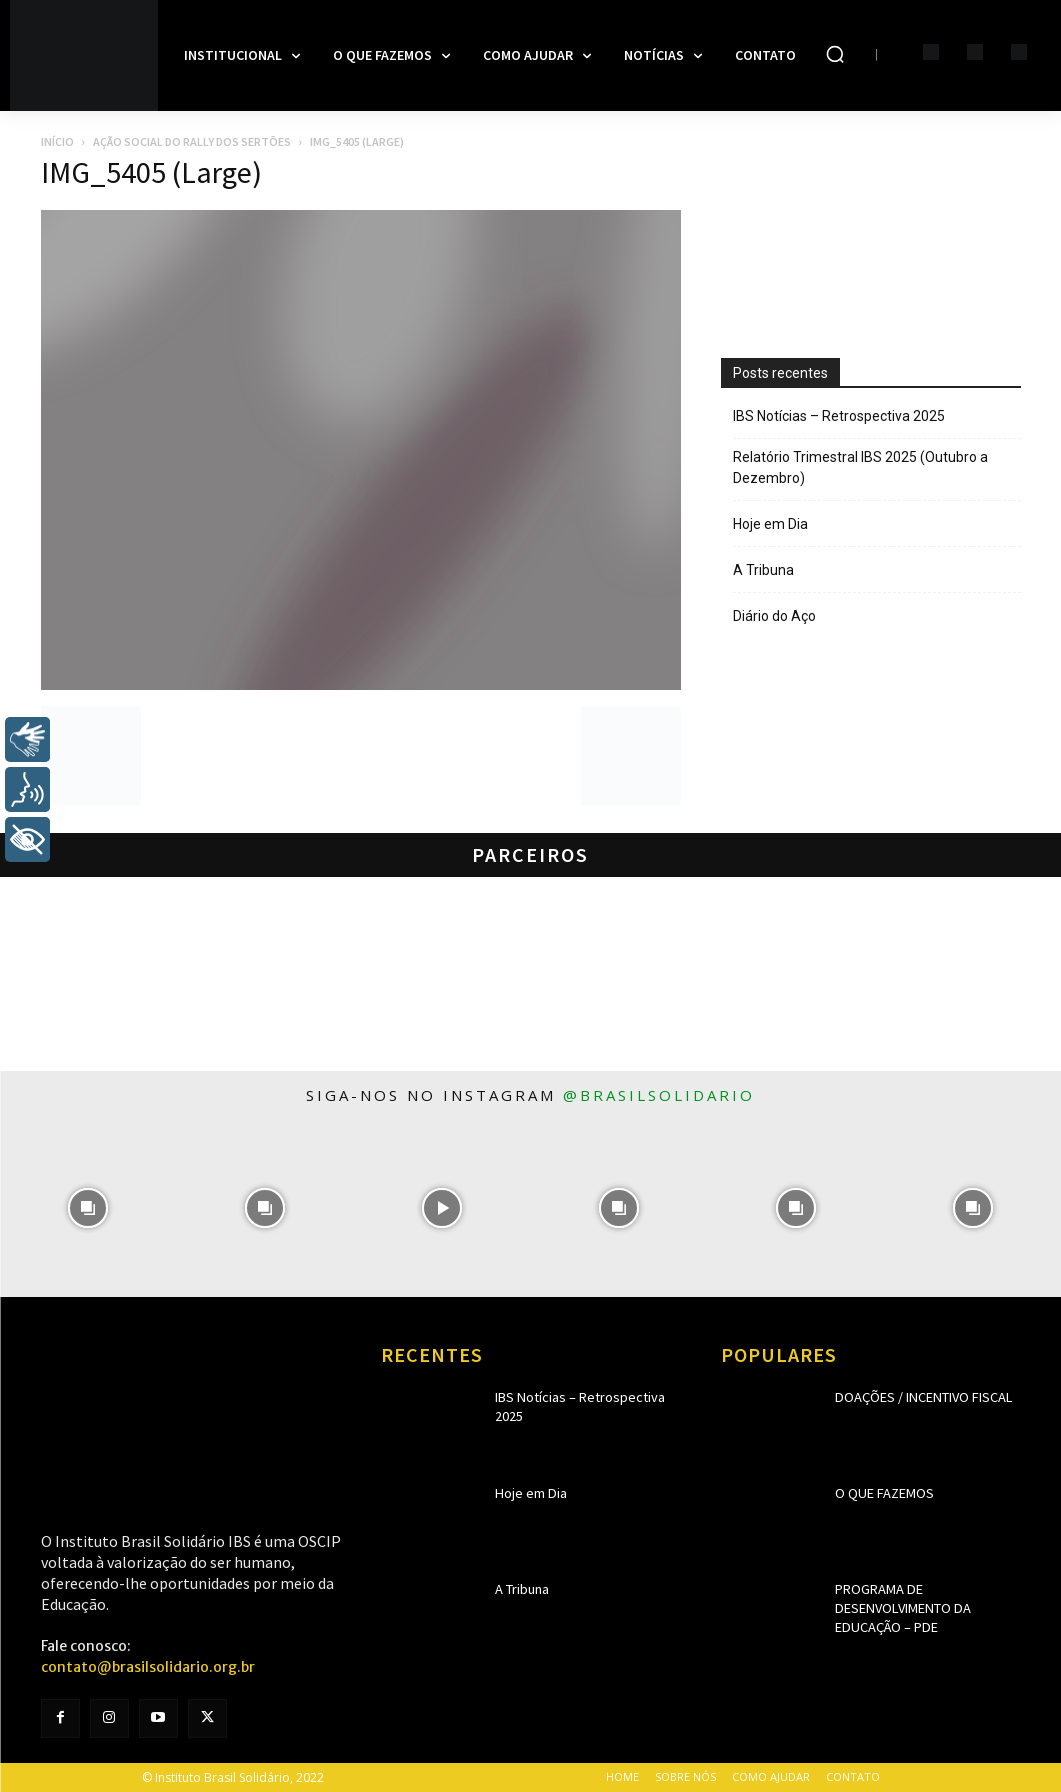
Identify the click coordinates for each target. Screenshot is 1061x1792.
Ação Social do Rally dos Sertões (192, 141)
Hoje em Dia (770, 524)
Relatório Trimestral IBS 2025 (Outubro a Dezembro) (860, 467)
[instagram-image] (88, 1208)
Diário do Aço (774, 616)
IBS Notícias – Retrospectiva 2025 (839, 416)
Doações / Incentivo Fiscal (912, 1396)
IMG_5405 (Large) (151, 172)
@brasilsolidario (659, 1095)
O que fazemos (878, 1492)
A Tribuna (763, 570)
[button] (835, 54)
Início (57, 141)
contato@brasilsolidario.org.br (148, 1667)
